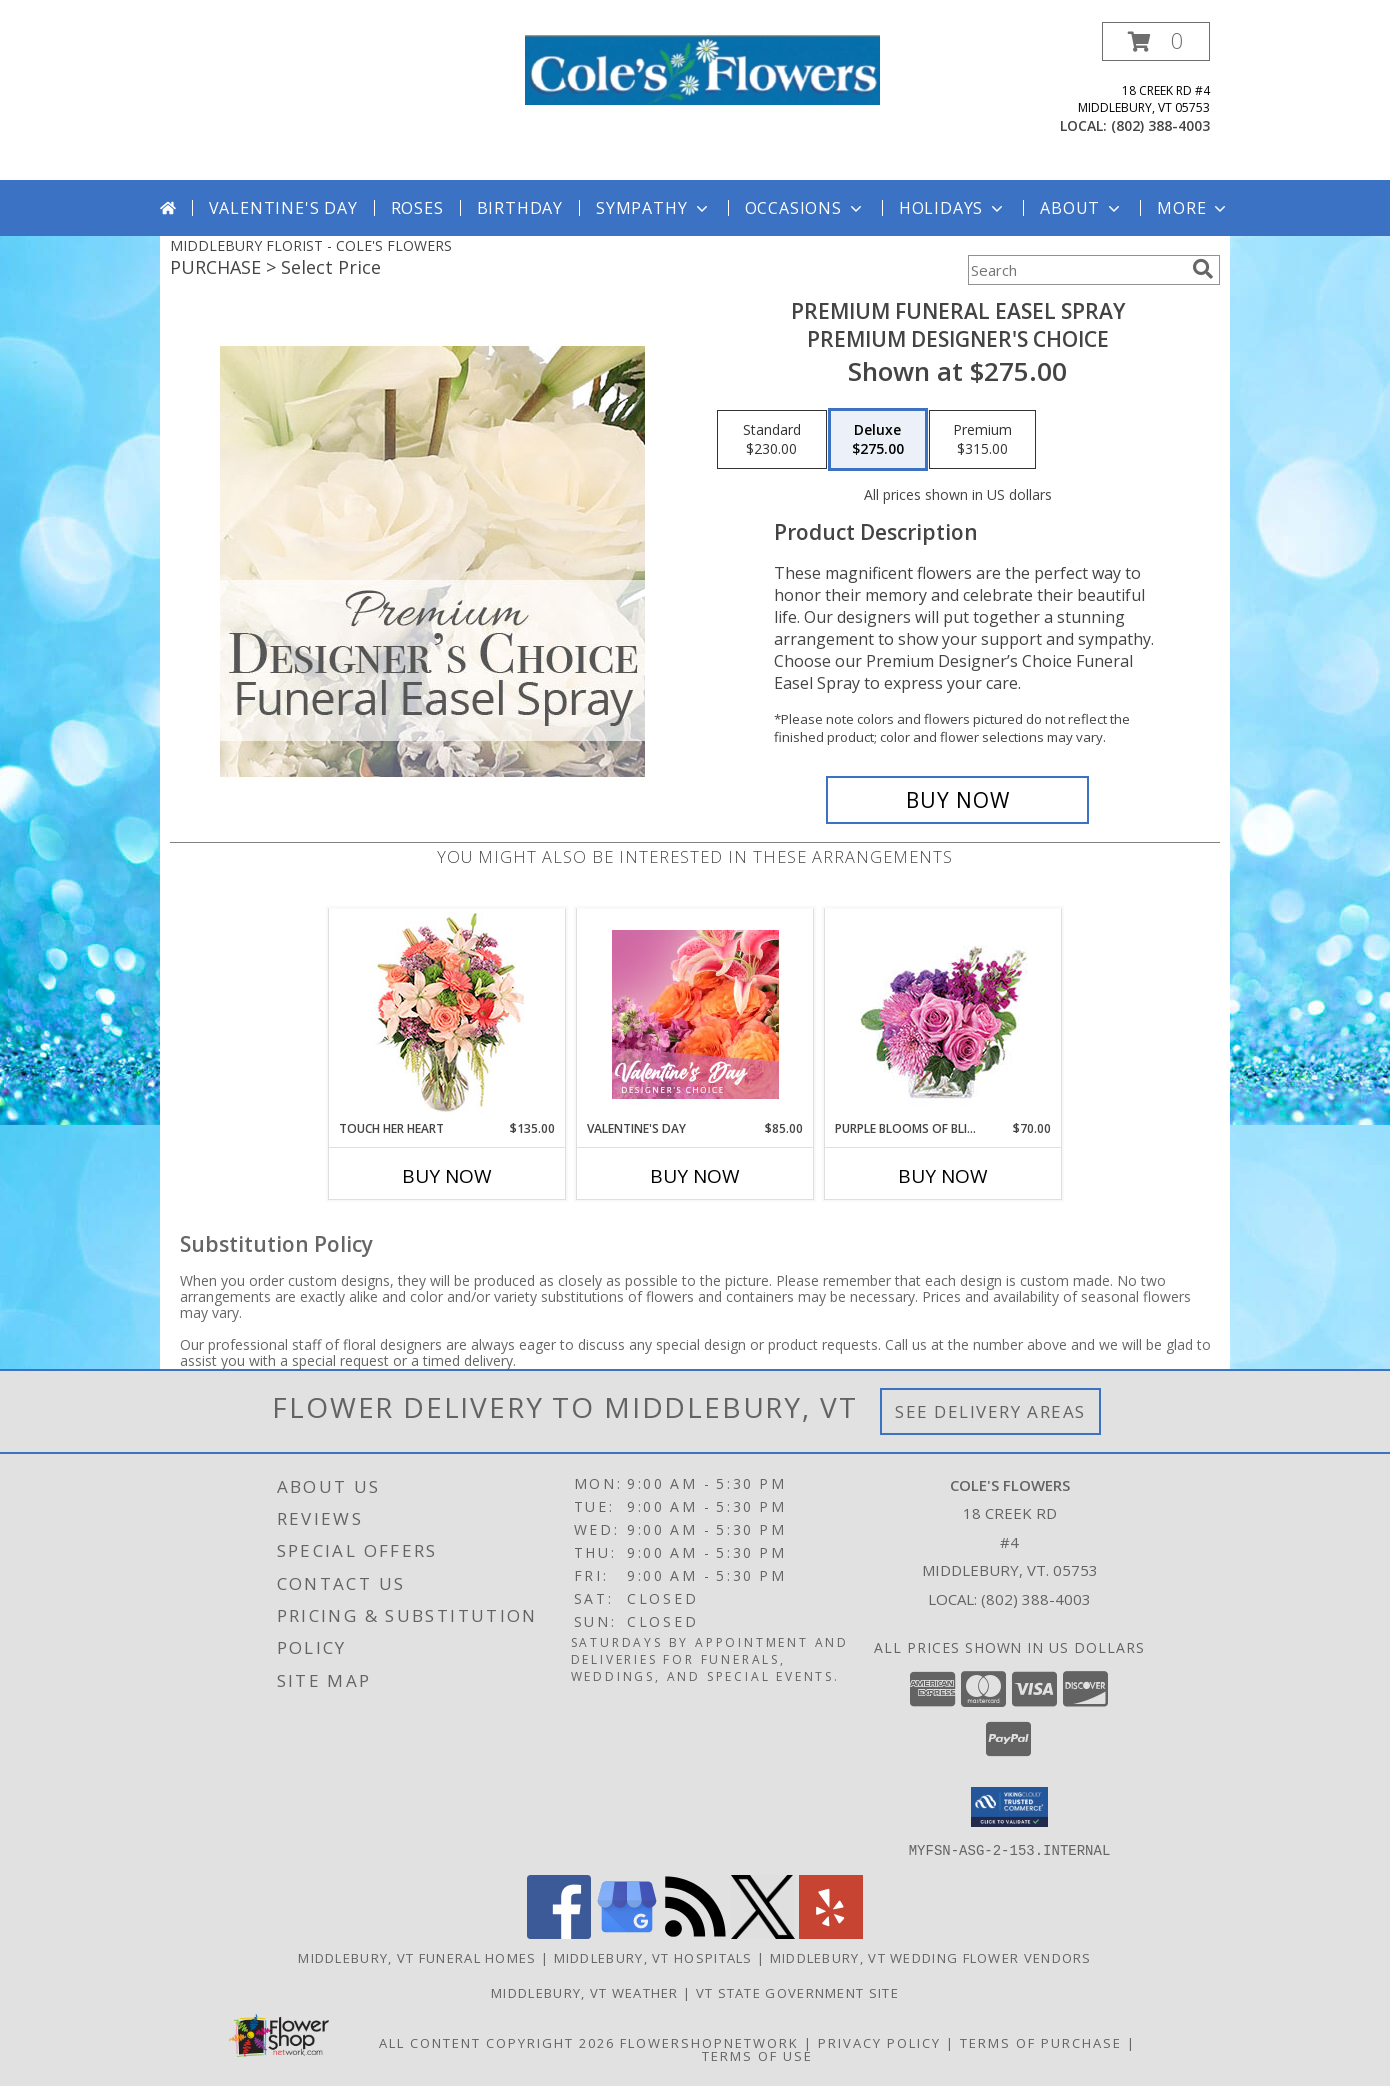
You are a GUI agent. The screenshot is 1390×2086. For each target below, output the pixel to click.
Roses (417, 208)
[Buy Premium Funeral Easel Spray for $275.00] (957, 800)
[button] (1156, 41)
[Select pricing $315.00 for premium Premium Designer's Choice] (982, 440)
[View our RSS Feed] (695, 1932)
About (1082, 208)
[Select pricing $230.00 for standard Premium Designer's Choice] (772, 440)
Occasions (805, 208)
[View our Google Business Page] (627, 1932)
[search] (1203, 269)
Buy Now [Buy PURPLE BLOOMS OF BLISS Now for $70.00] (943, 1176)
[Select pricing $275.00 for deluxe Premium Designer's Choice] (878, 440)
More (1193, 208)
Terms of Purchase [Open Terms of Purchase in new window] (1041, 2042)
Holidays (953, 208)
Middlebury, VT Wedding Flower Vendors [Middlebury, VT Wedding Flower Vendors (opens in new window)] (931, 1957)
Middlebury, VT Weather (585, 1992)
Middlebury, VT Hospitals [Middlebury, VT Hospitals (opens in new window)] (653, 1957)
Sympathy (653, 208)
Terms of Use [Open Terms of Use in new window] (757, 2055)
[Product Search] (1076, 270)
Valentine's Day (283, 208)
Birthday (520, 208)
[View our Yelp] (831, 1932)
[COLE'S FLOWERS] (702, 68)
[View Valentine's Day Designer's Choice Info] (695, 1014)
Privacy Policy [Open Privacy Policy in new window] (879, 2042)
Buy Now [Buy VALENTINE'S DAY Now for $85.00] (695, 1176)
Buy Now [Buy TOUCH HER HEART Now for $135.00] (447, 1176)
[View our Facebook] (559, 1932)
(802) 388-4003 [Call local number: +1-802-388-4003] (1160, 125)
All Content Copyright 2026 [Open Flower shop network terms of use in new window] (497, 2042)
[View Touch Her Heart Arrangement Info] (447, 1014)
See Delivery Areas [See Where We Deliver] (990, 1411)
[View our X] (763, 1932)
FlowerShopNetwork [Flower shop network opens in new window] (709, 2042)
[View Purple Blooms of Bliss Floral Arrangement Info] (943, 1014)
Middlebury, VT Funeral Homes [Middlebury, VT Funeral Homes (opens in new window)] (417, 1957)
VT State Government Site (797, 1992)
